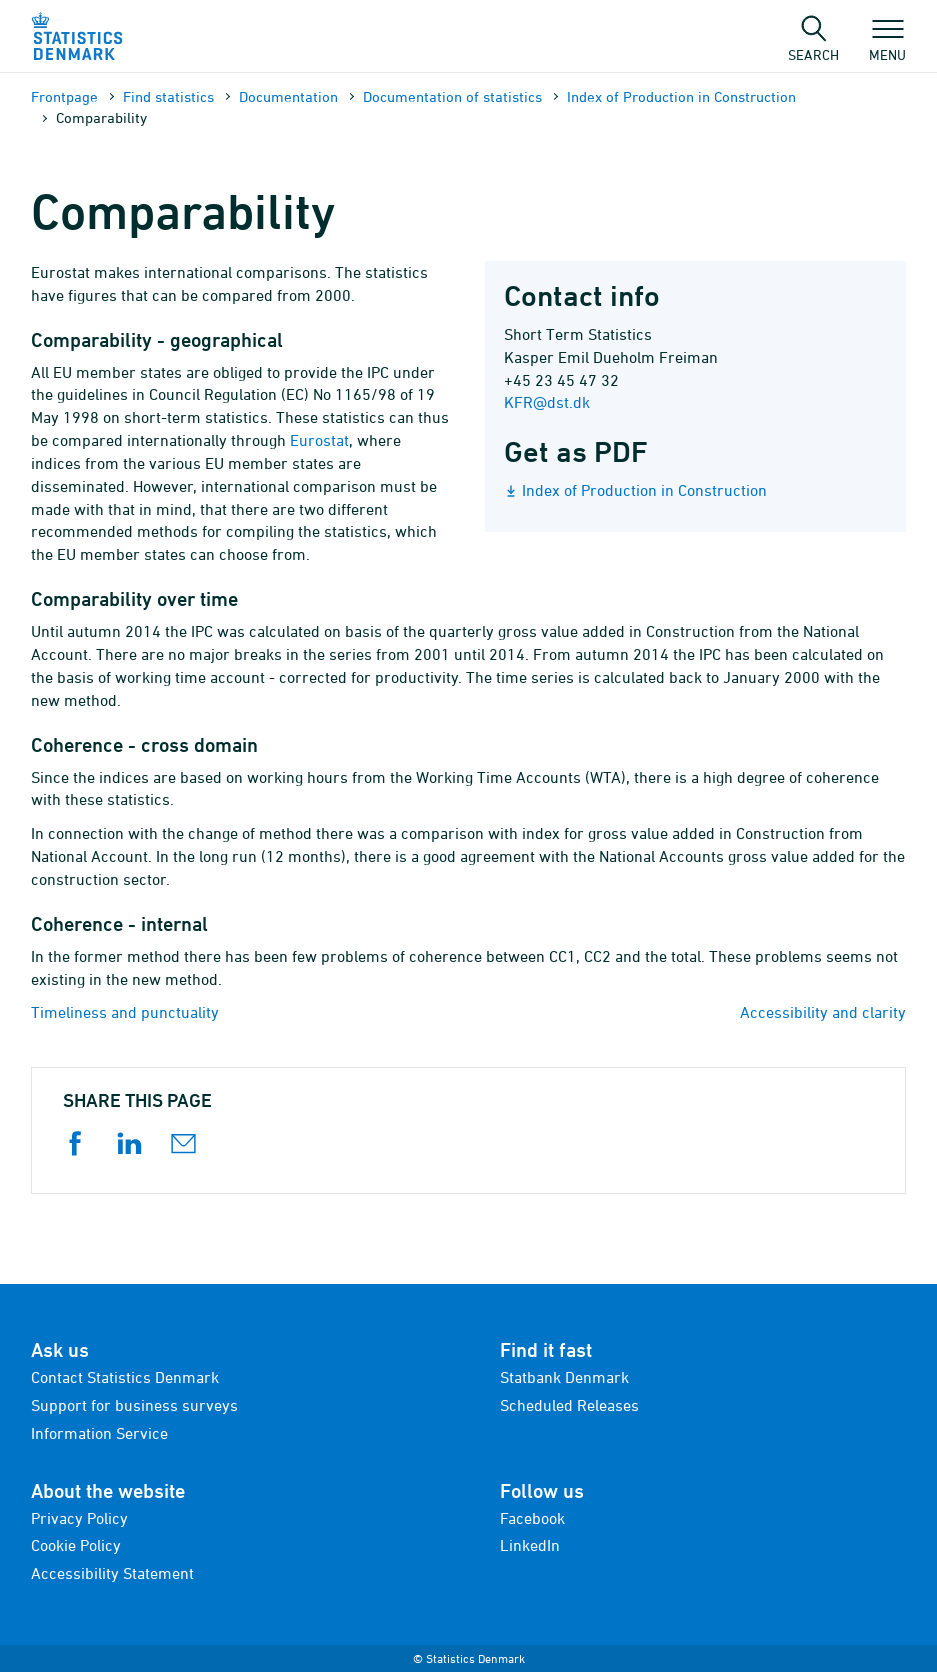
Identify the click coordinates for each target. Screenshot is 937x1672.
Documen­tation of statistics (452, 96)
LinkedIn (530, 1545)
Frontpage (64, 96)
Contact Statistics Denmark (125, 1377)
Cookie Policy (76, 1545)
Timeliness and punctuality (125, 1012)
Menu (887, 45)
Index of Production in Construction (681, 96)
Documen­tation (288, 96)
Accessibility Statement (112, 1573)
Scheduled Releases (569, 1405)
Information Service (99, 1433)
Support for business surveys (134, 1405)
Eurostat (319, 440)
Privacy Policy (79, 1518)
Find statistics (168, 96)
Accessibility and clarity (823, 1012)
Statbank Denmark (564, 1377)
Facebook (532, 1518)
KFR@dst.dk (547, 402)
